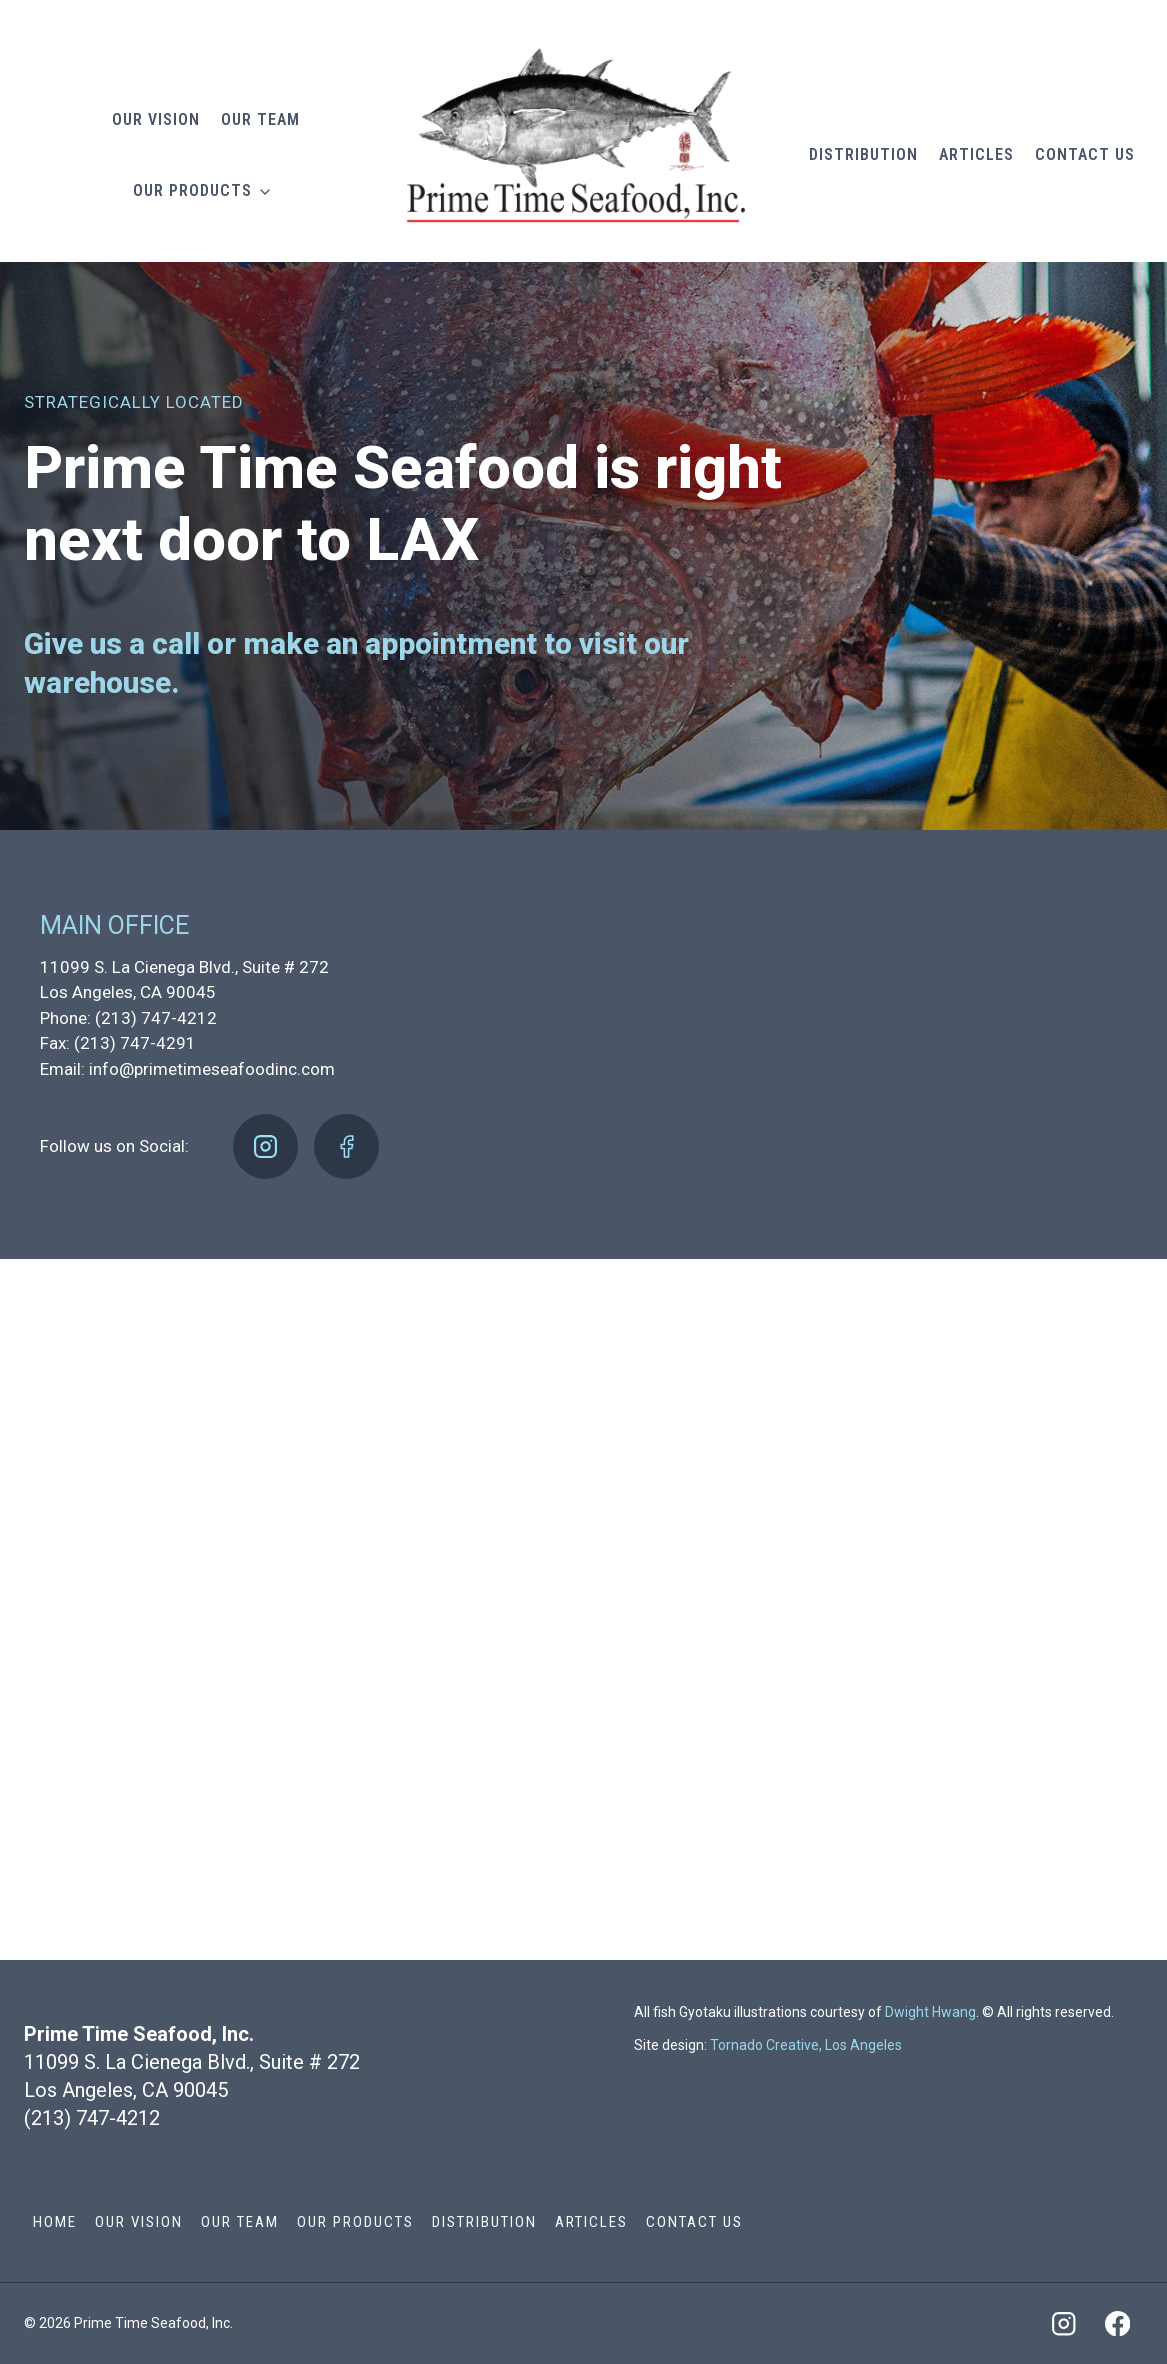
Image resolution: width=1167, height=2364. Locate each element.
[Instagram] (265, 1146)
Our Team (260, 119)
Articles (976, 154)
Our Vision (156, 119)
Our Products (192, 190)
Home (55, 2222)
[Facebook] (346, 1146)
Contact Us (1085, 154)
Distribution (863, 154)
